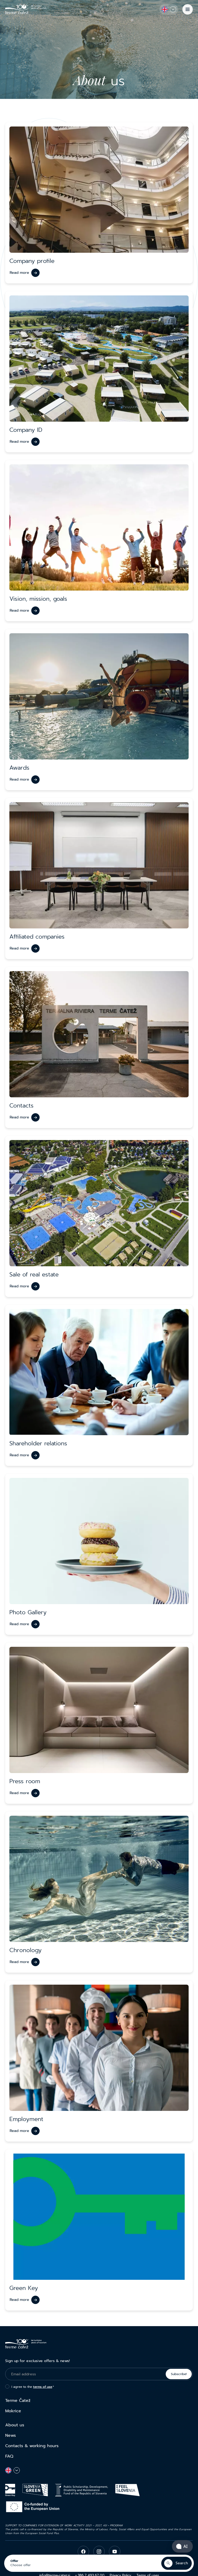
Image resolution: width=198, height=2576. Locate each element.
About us (14, 2425)
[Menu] (187, 9)
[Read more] (24, 272)
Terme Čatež (17, 2400)
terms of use (42, 2386)
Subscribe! (179, 2374)
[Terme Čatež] (25, 9)
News (10, 2435)
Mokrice (13, 2411)
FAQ (9, 2456)
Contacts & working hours (32, 2446)
